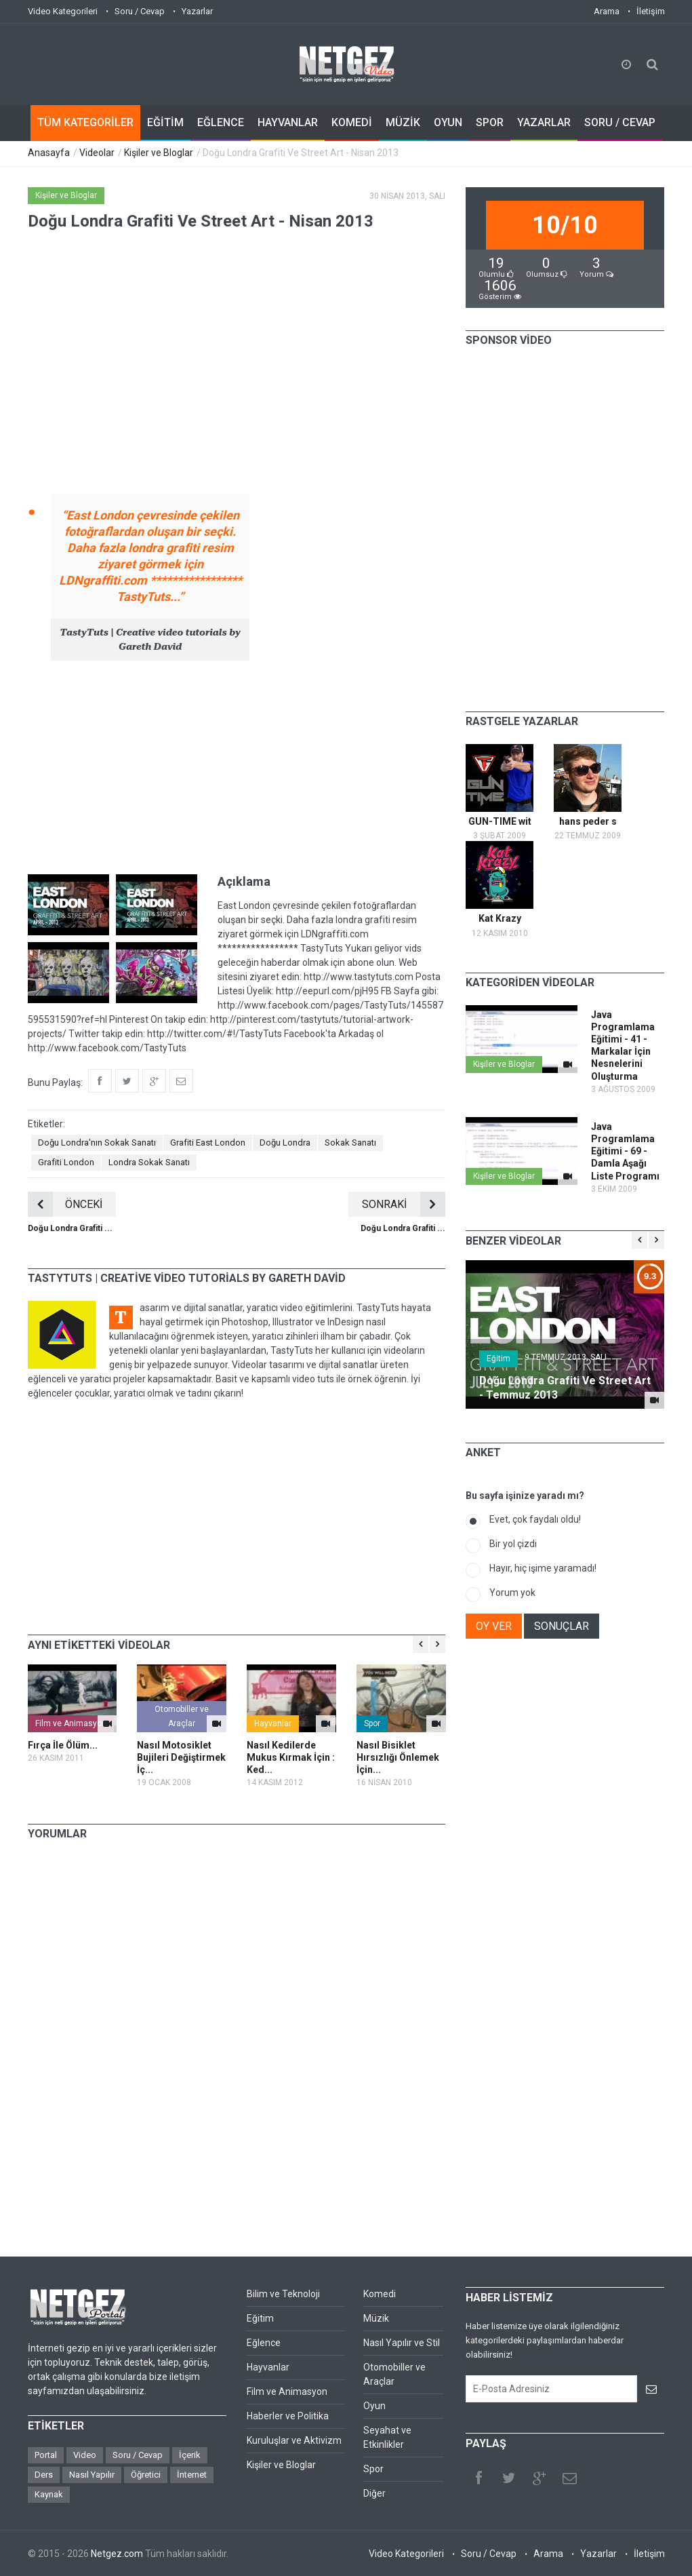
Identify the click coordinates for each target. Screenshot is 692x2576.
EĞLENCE (220, 122)
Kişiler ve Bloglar (158, 152)
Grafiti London (66, 1162)
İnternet (192, 2475)
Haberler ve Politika (288, 2416)
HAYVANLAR (288, 122)
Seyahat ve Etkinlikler (387, 2437)
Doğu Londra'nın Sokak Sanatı (97, 1142)
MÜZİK (403, 122)
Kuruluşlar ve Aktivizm (294, 2440)
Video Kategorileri (63, 11)
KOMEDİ (351, 122)
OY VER (494, 1626)
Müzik (376, 2318)
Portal (46, 2455)
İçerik (190, 2455)
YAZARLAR (544, 122)
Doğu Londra (285, 1142)
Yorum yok (512, 1592)
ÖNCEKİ (65, 1204)
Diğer (374, 2493)
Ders (44, 2475)
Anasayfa (49, 152)
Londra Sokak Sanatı (149, 1162)
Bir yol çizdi (513, 1543)
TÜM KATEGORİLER (85, 122)
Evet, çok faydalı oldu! (535, 1519)
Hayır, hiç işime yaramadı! (542, 1568)
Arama (606, 11)
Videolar (97, 152)
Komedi (379, 2293)
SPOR (490, 122)
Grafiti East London (207, 1142)
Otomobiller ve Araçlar (182, 1716)
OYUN (448, 122)
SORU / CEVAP (619, 122)
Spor (372, 1723)
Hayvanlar (272, 1723)
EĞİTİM (165, 122)
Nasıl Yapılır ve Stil (401, 2342)
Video (84, 2455)
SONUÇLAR (561, 1626)
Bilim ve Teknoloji (283, 2293)
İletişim (650, 11)
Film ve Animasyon (70, 1723)
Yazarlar (197, 11)
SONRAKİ (403, 1204)
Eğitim (498, 1358)
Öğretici (146, 2475)
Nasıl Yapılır (92, 2475)
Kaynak (49, 2494)
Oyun (374, 2405)
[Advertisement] (237, 766)
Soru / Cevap (140, 11)
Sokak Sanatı (350, 1142)
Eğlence (264, 2342)
